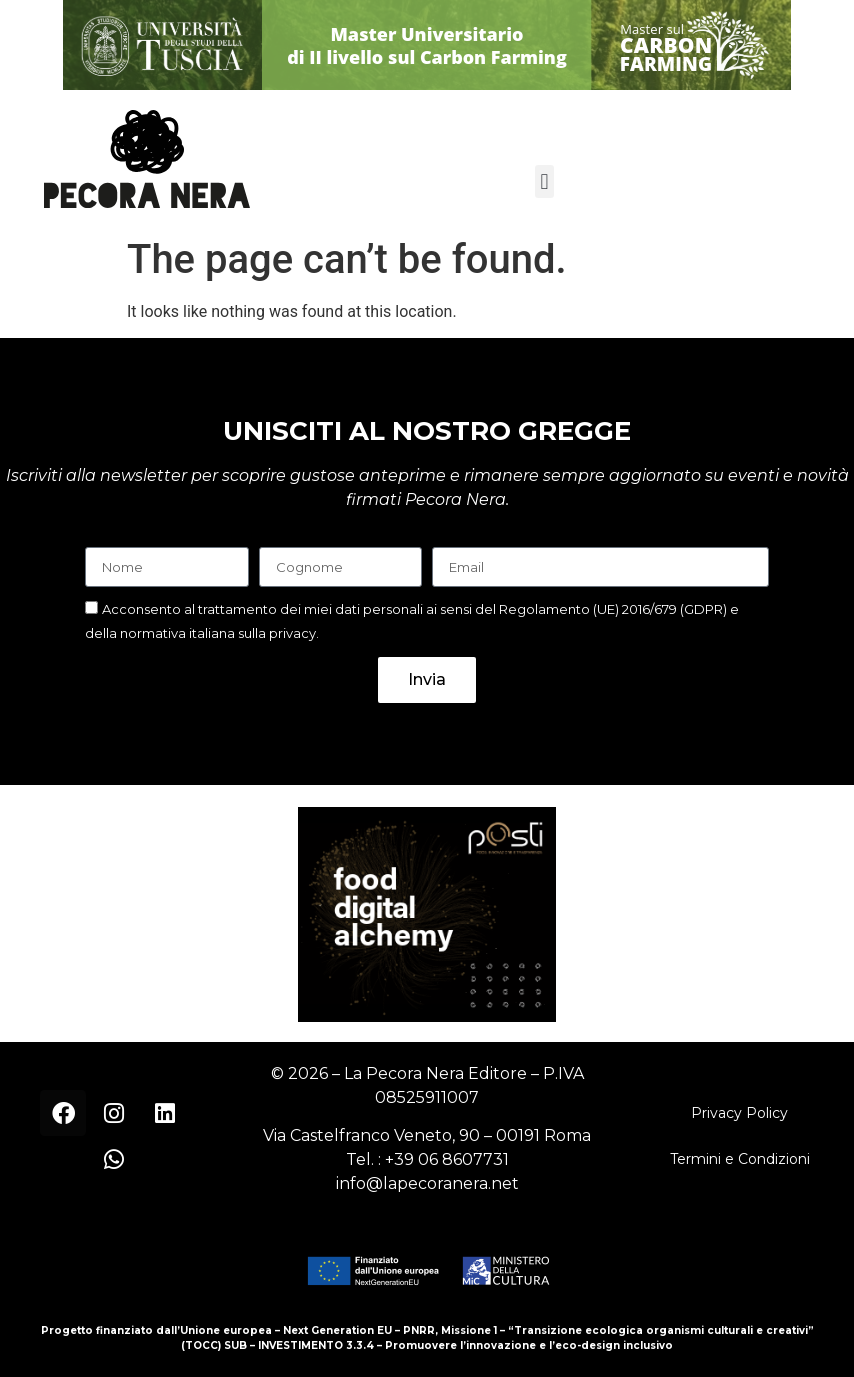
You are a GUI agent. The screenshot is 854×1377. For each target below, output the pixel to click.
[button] (544, 181)
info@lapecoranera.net (427, 1183)
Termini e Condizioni (740, 1159)
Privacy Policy (739, 1113)
